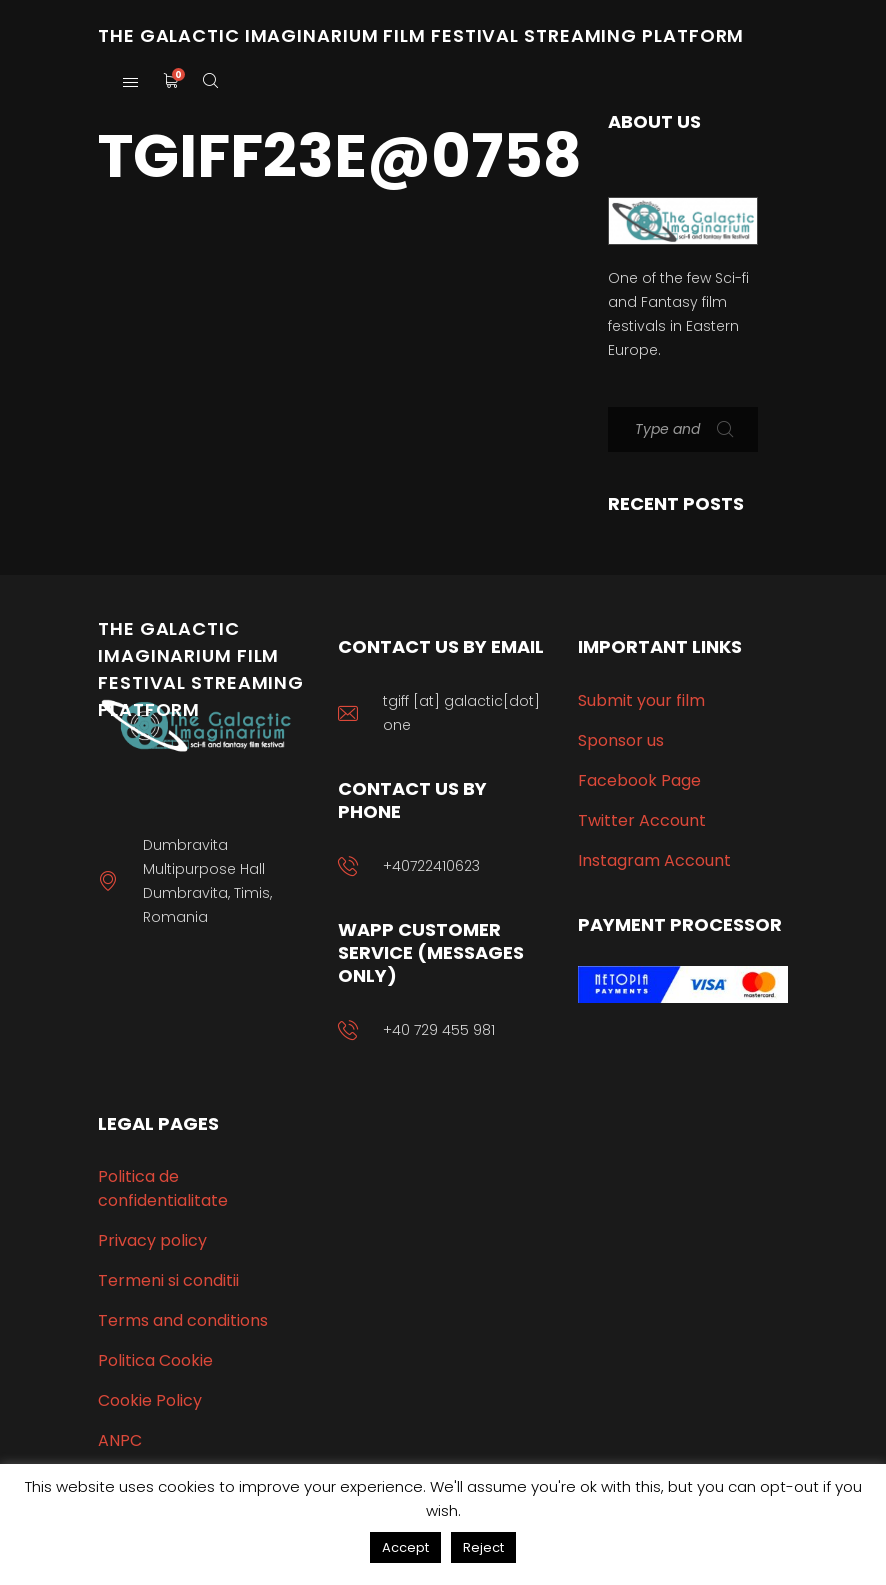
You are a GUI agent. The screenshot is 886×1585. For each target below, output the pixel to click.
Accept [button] (405, 1547)
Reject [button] (483, 1547)
